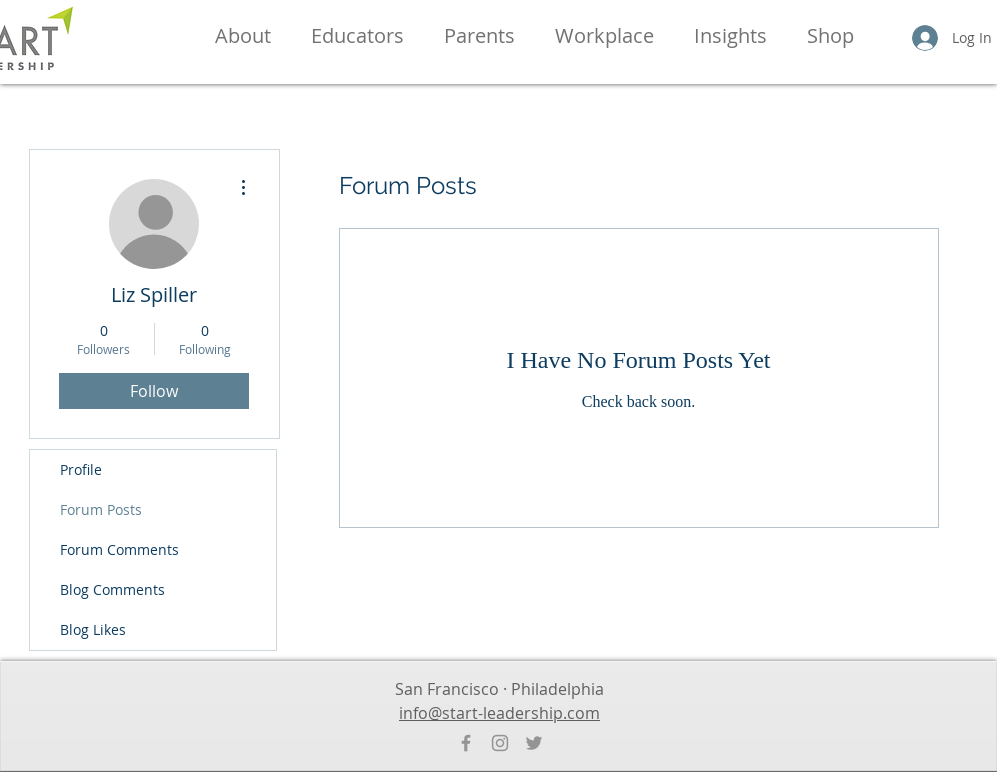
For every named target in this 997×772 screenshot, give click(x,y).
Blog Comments (112, 589)
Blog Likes (93, 629)
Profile (81, 469)
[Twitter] (534, 743)
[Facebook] (466, 743)
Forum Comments (119, 549)
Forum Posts (101, 509)
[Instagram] (500, 743)
